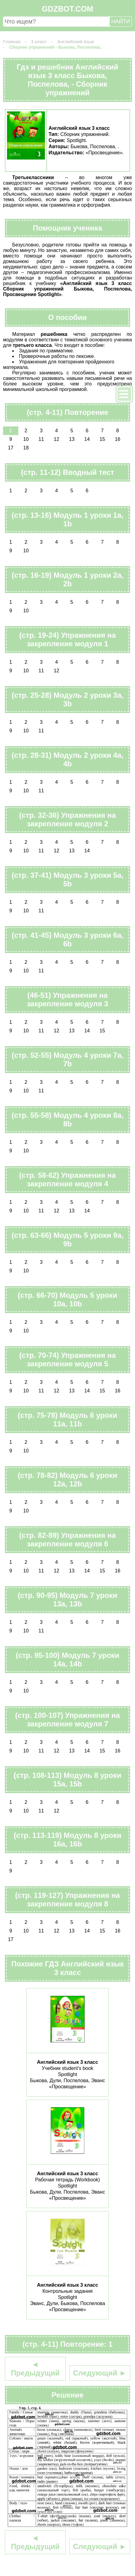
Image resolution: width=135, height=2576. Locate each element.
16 (117, 439)
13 (72, 439)
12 (56, 439)
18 (26, 447)
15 (102, 439)
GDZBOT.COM (67, 9)
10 (26, 439)
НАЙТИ (120, 21)
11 (41, 439)
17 (10, 447)
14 (87, 439)
